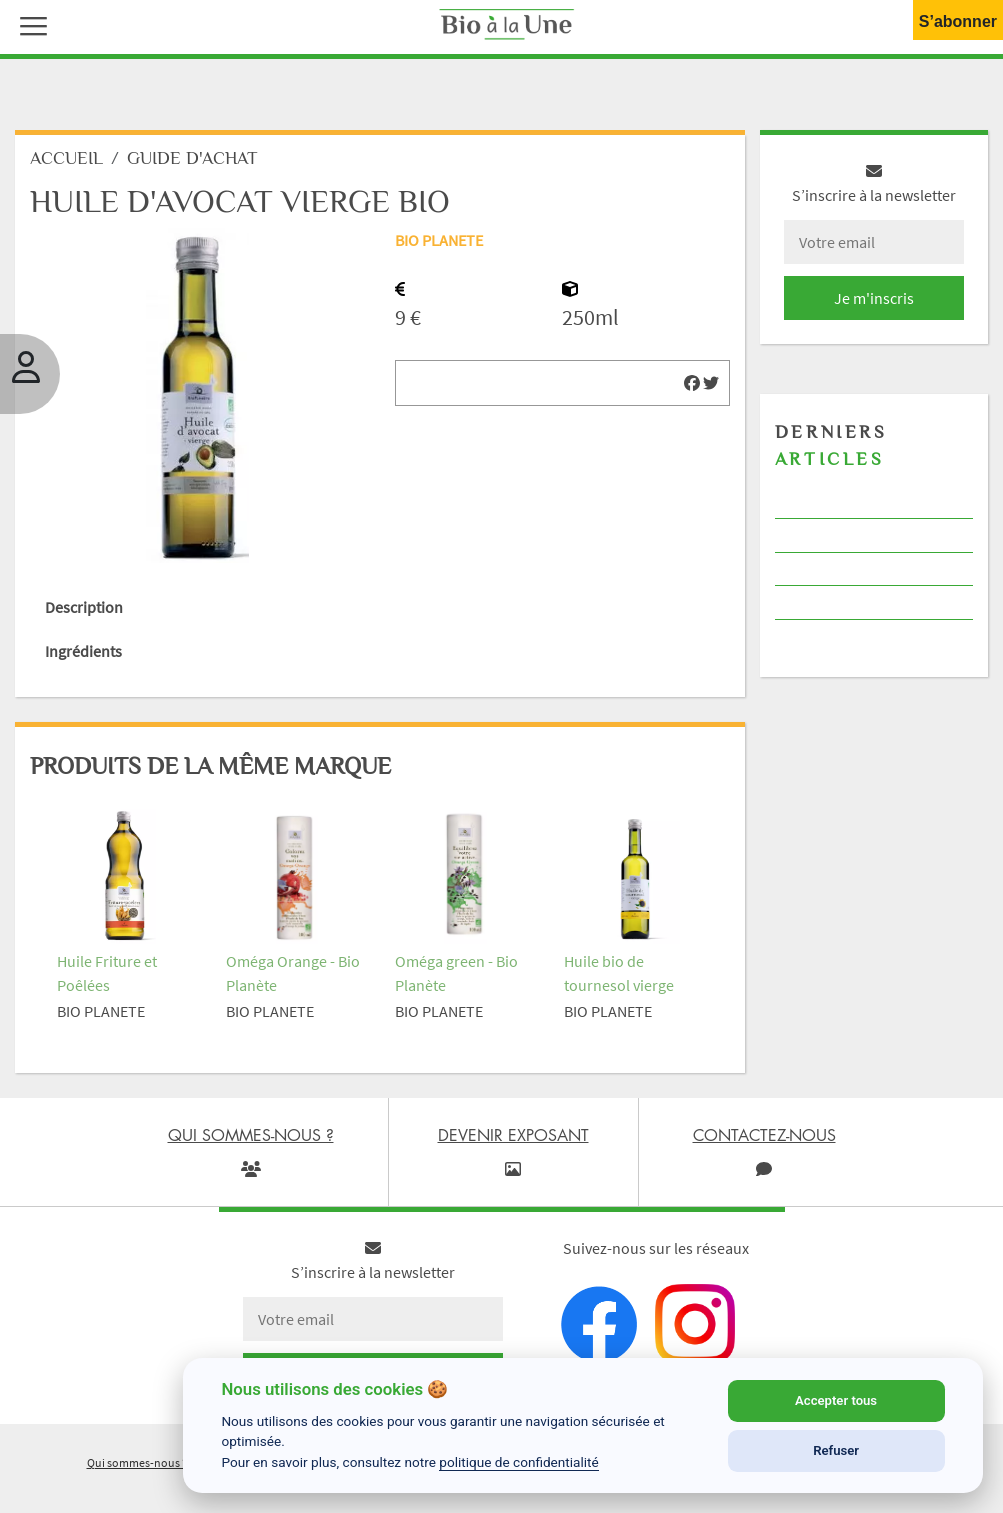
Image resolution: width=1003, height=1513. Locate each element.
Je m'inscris (874, 298)
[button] (29, 24)
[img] (692, 383)
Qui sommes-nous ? (137, 1462)
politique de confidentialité (519, 1462)
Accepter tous (836, 1400)
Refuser (836, 1450)
